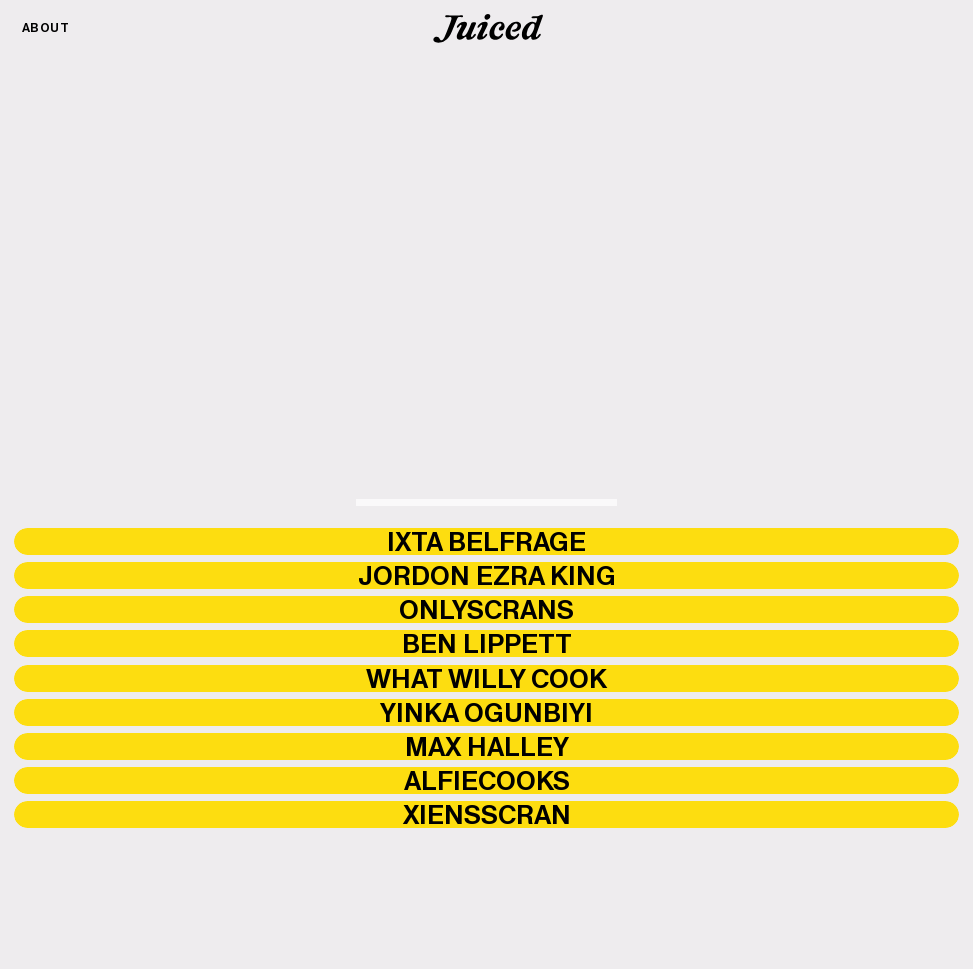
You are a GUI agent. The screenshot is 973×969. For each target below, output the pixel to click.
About (46, 27)
